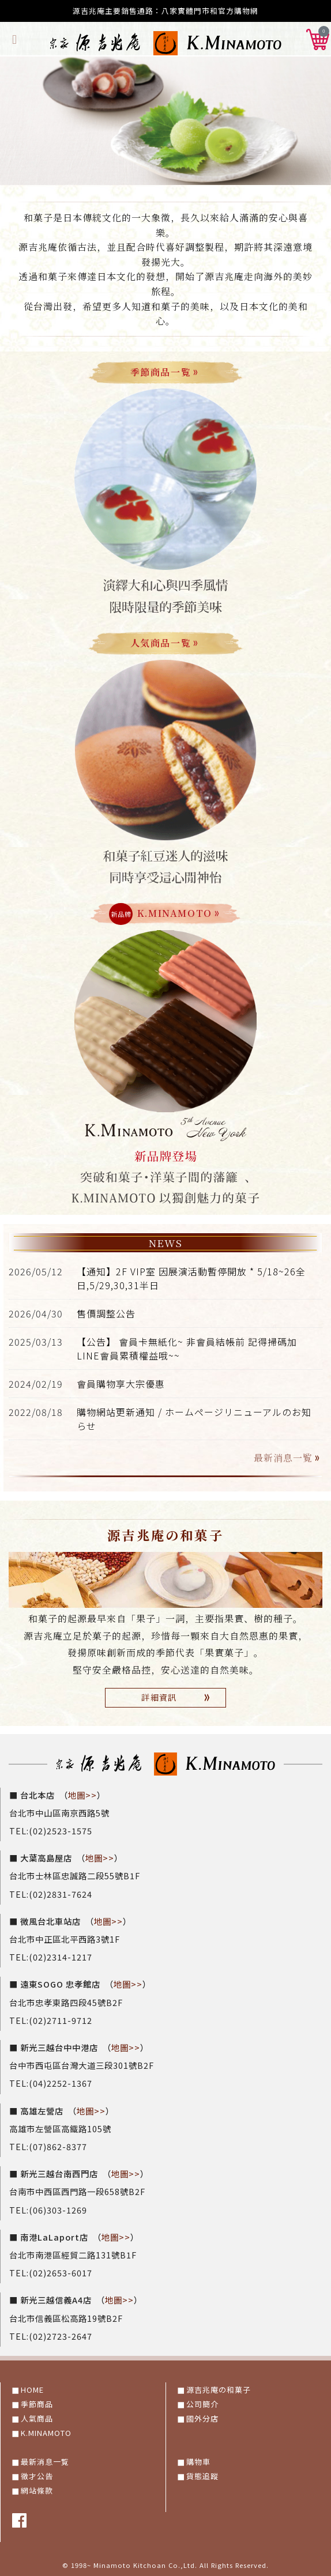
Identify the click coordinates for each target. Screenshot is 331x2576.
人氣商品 (37, 2418)
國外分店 (202, 2418)
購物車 (198, 2461)
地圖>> (82, 1795)
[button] (317, 37)
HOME (32, 2389)
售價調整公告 (106, 1313)
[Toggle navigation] (15, 38)
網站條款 (37, 2490)
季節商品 (37, 2404)
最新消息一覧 (288, 1457)
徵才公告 (37, 2476)
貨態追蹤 (202, 2476)
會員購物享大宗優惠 (121, 1384)
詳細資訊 (177, 1697)
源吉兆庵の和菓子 (218, 2389)
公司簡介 (202, 2404)
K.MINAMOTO (46, 2432)
